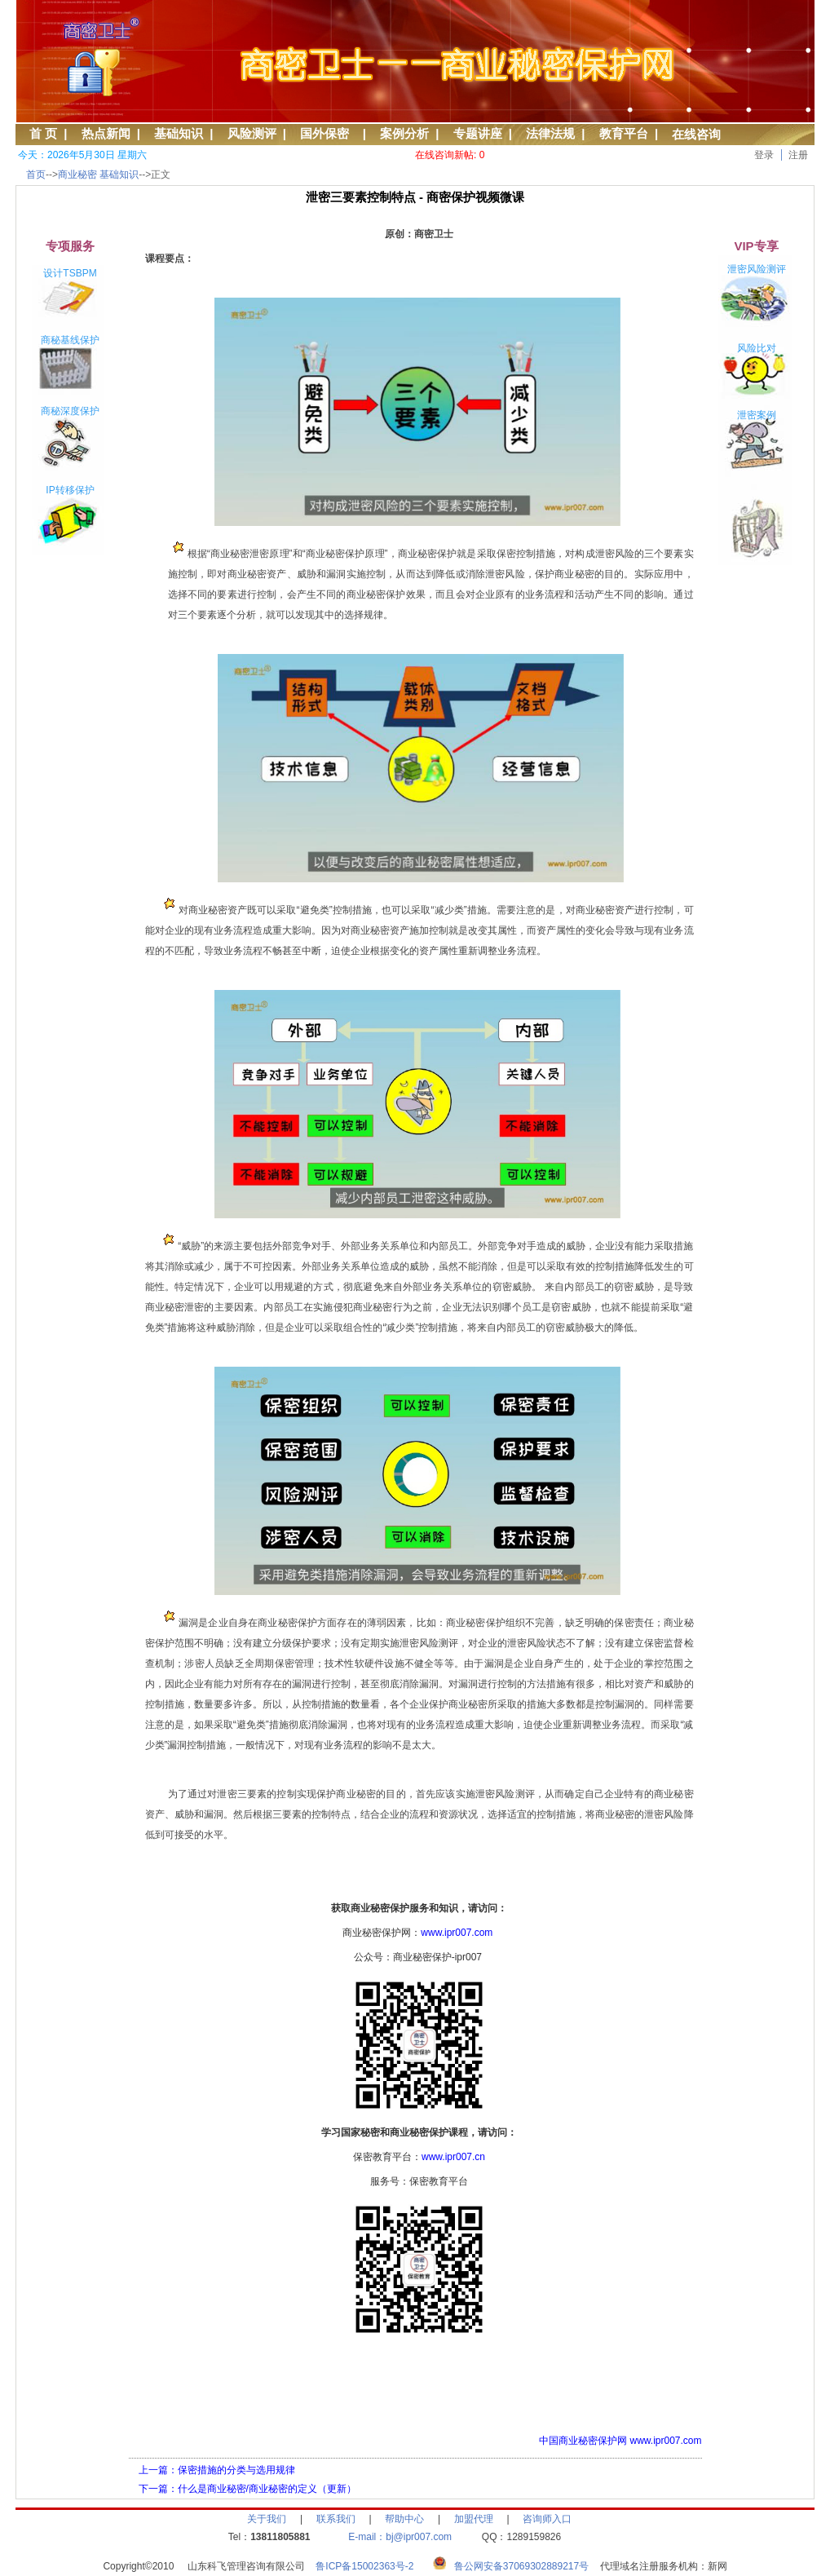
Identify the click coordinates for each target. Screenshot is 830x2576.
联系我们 (335, 2519)
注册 (798, 155)
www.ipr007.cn (453, 2157)
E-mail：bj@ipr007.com (400, 2537)
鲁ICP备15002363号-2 (370, 2566)
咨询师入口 (547, 2519)
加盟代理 (473, 2519)
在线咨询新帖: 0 (449, 155)
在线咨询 (696, 134)
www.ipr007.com (456, 1932)
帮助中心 (404, 2519)
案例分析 (404, 133)
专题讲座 (477, 133)
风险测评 (251, 133)
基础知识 (178, 133)
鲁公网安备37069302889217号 (521, 2566)
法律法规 (550, 133)
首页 (36, 174)
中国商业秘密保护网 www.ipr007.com (620, 2440)
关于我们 (266, 2519)
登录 (764, 155)
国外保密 (327, 133)
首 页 (43, 133)
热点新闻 (106, 133)
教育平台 (623, 133)
